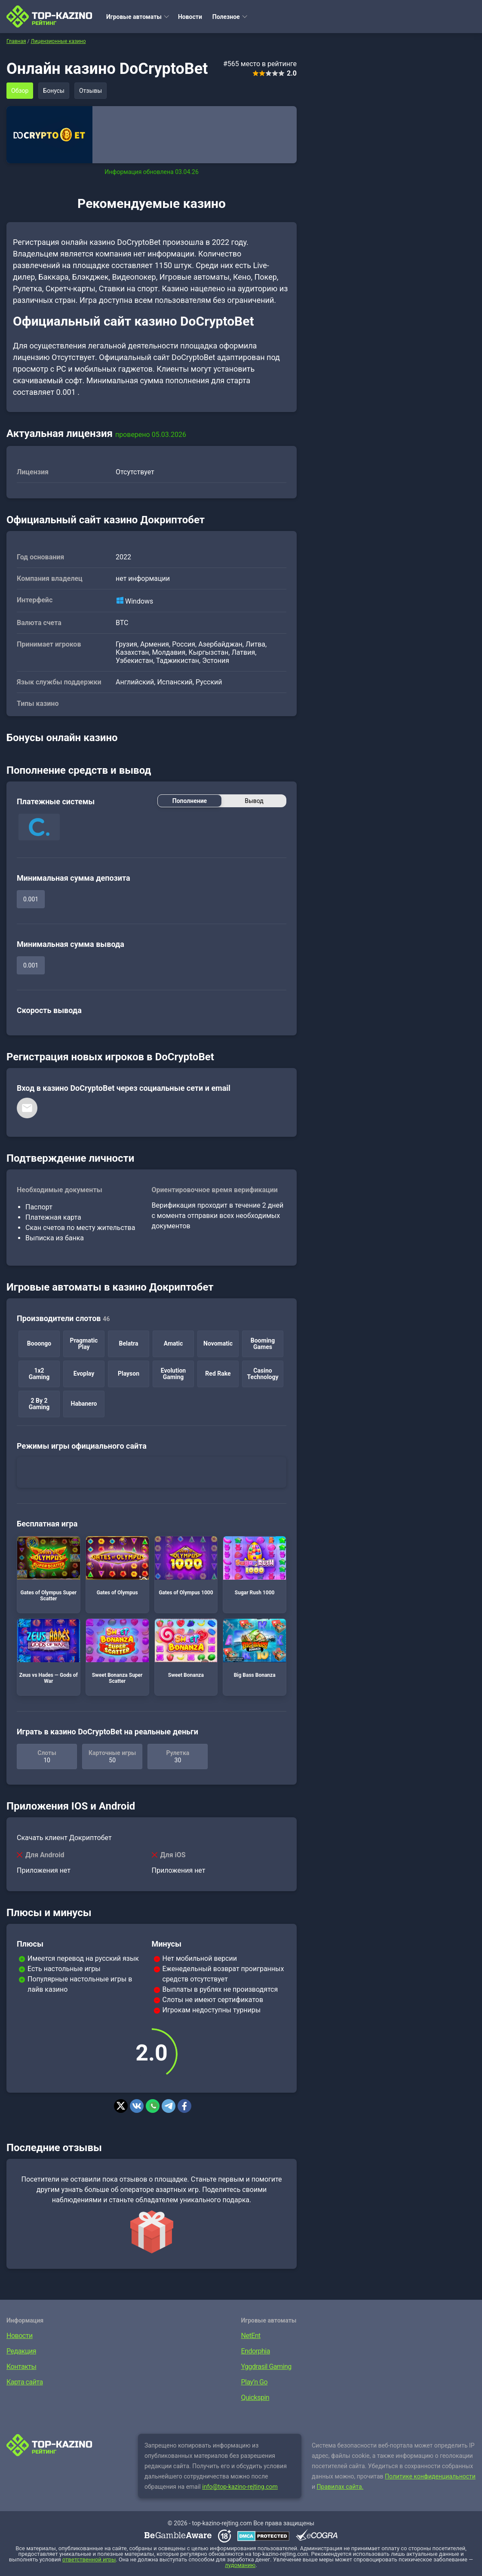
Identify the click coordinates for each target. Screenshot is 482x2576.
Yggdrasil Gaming (266, 2366)
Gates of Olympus (117, 1566)
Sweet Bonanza (186, 1648)
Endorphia (255, 2351)
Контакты (21, 2366)
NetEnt (251, 2336)
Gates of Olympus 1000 (186, 1566)
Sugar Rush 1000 (254, 1566)
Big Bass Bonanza (254, 1648)
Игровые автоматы (134, 16)
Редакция (21, 2351)
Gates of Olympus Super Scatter (48, 1569)
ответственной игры (89, 2559)
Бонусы (53, 90)
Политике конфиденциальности (430, 2476)
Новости (190, 16)
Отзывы (90, 90)
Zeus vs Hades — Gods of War (48, 1651)
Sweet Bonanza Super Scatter (117, 1651)
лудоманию (240, 2565)
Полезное (226, 16)
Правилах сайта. (340, 2486)
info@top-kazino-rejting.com (240, 2486)
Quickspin (255, 2397)
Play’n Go (254, 2382)
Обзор (19, 90)
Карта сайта (24, 2382)
